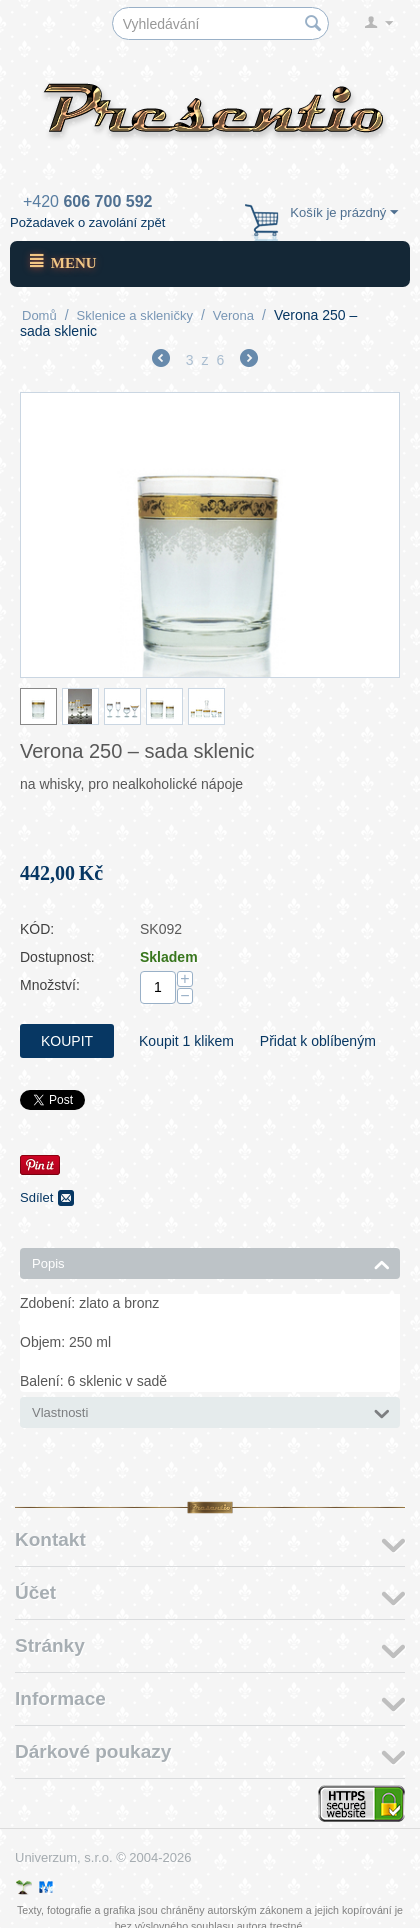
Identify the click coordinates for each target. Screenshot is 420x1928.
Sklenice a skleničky (135, 315)
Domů (39, 315)
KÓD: (37, 929)
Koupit (67, 1041)
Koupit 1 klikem (186, 1041)
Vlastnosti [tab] (211, 1411)
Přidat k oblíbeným (318, 1041)
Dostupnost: (57, 957)
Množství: (50, 985)
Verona (233, 315)
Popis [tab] (211, 1262)
